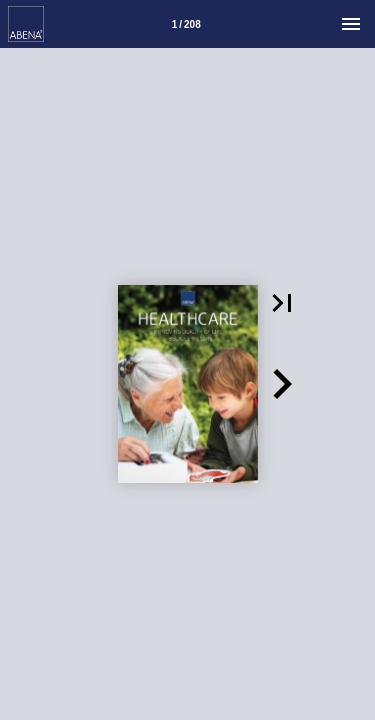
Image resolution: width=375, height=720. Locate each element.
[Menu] (351, 24)
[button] (282, 303)
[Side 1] (186, 24)
